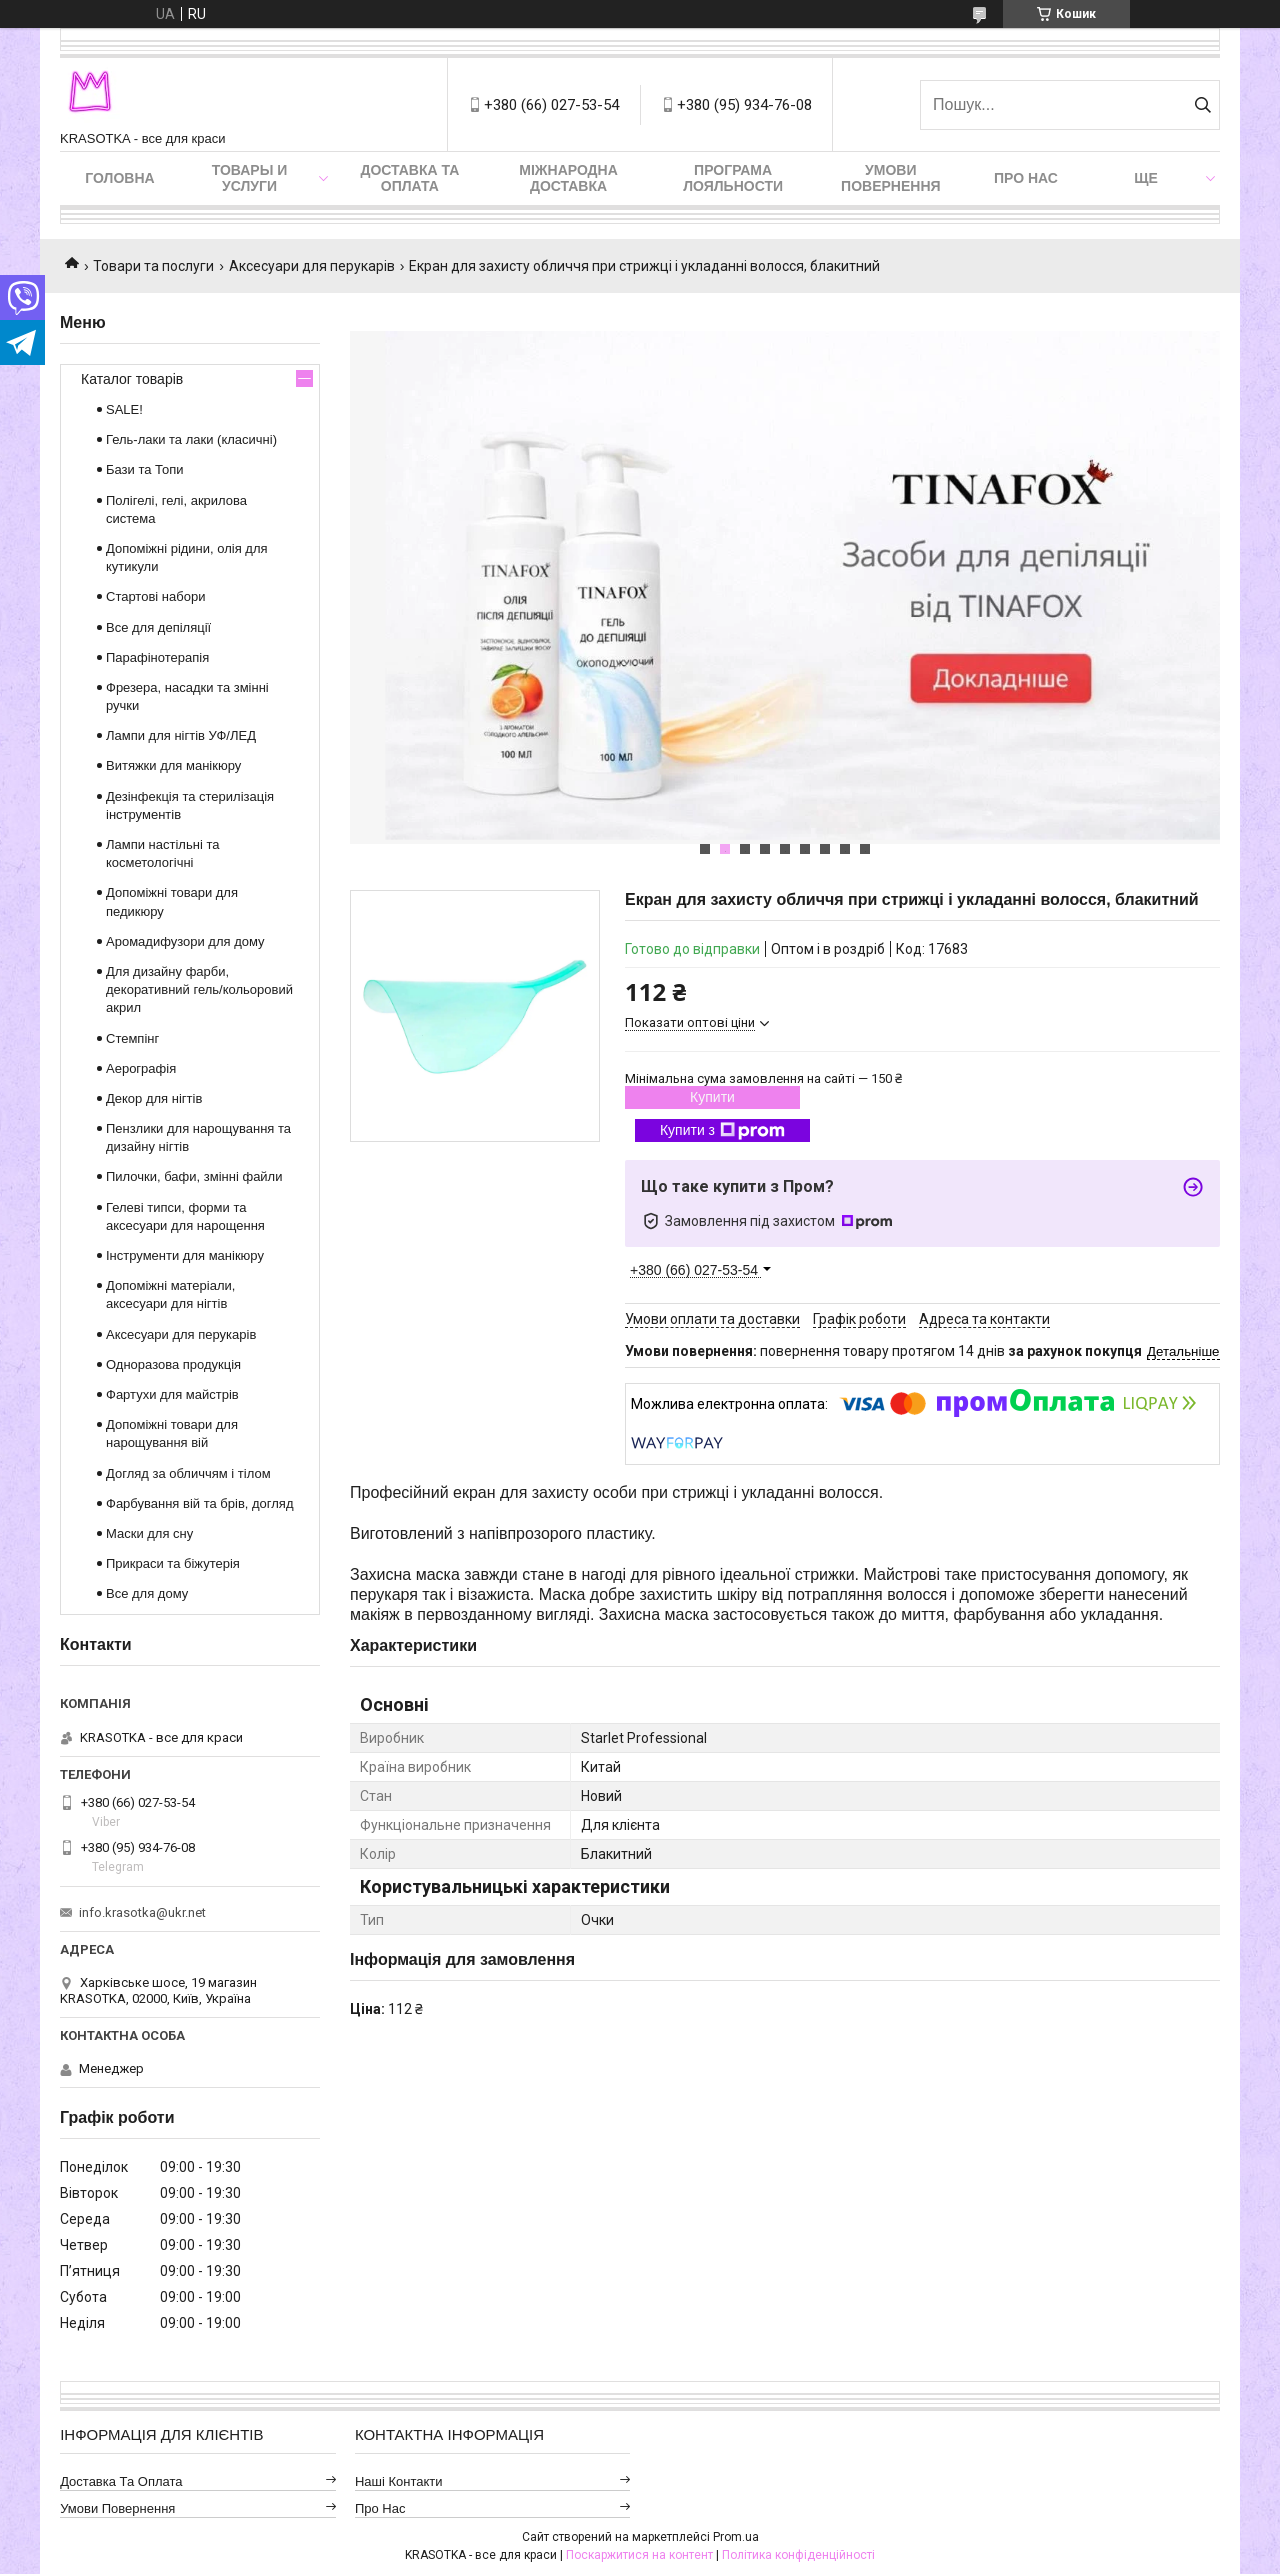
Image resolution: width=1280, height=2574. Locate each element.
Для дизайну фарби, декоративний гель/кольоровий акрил (199, 989)
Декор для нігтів (154, 1098)
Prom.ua (736, 2537)
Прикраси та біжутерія (173, 1563)
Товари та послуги (153, 266)
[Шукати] (1202, 105)
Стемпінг (132, 1038)
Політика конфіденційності (798, 2555)
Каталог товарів (132, 379)
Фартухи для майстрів (172, 1394)
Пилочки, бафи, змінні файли (194, 1176)
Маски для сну (149, 1533)
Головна (119, 178)
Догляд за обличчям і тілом (188, 1473)
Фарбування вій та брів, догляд (200, 1503)
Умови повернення (890, 178)
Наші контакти (399, 2481)
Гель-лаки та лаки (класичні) (191, 439)
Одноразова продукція (173, 1364)
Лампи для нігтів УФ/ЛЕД (181, 735)
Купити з (722, 1131)
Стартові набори (155, 596)
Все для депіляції (158, 627)
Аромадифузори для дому (185, 941)
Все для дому (147, 1593)
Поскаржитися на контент (639, 2555)
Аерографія (141, 1068)
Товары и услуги (250, 178)
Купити (712, 1097)
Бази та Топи (145, 469)
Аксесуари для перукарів (312, 266)
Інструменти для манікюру (185, 1255)
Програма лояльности (733, 178)
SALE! (124, 409)
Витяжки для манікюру (173, 765)
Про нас (1026, 178)
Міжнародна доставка (568, 178)
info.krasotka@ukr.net (142, 1912)
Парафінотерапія (157, 657)
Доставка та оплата (409, 178)
